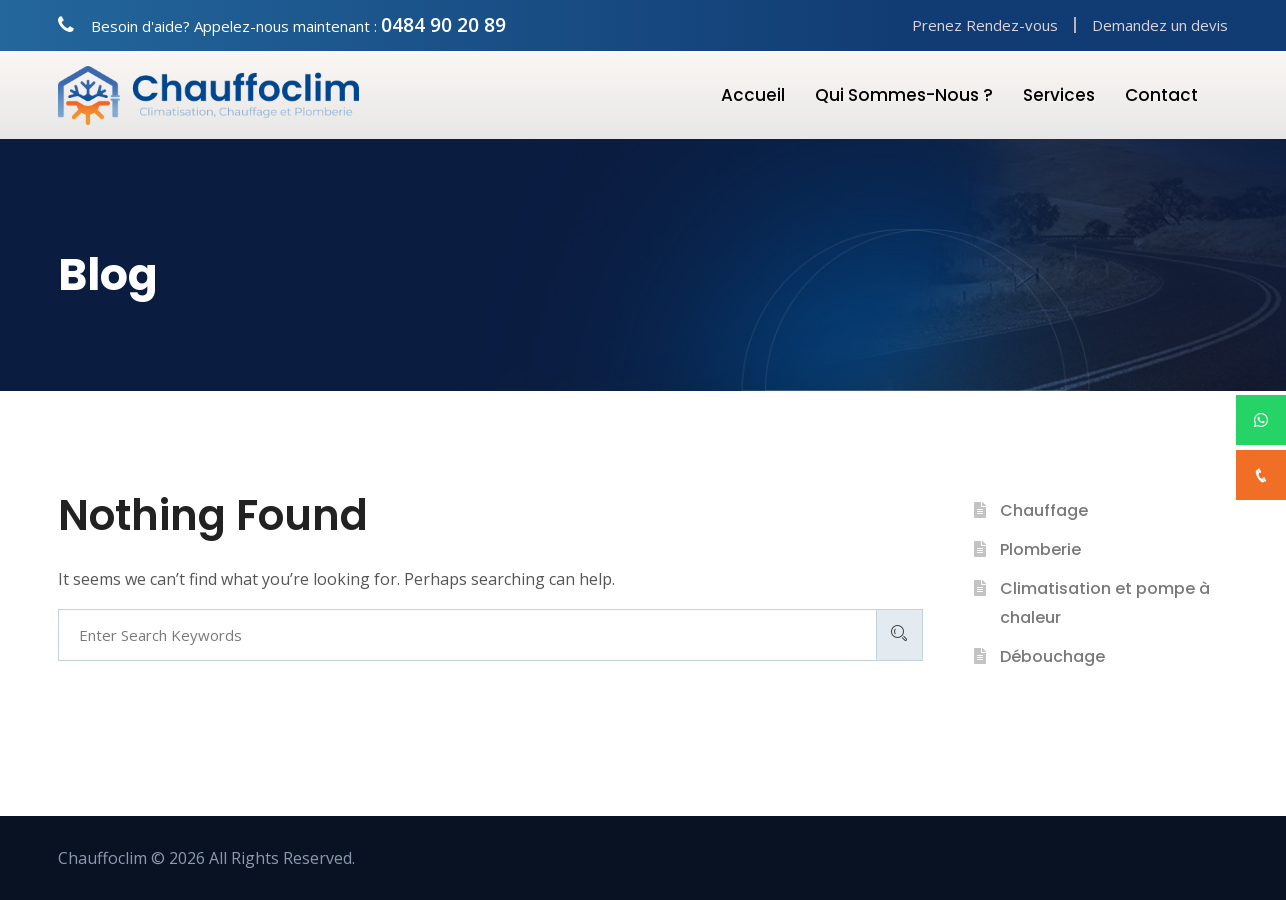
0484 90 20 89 (443, 25)
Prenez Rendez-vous (985, 25)
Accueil (753, 95)
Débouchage (1052, 656)
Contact (1161, 95)
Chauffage (1044, 510)
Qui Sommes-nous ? (904, 95)
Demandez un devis (1160, 25)
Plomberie (1040, 549)
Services (1059, 95)
